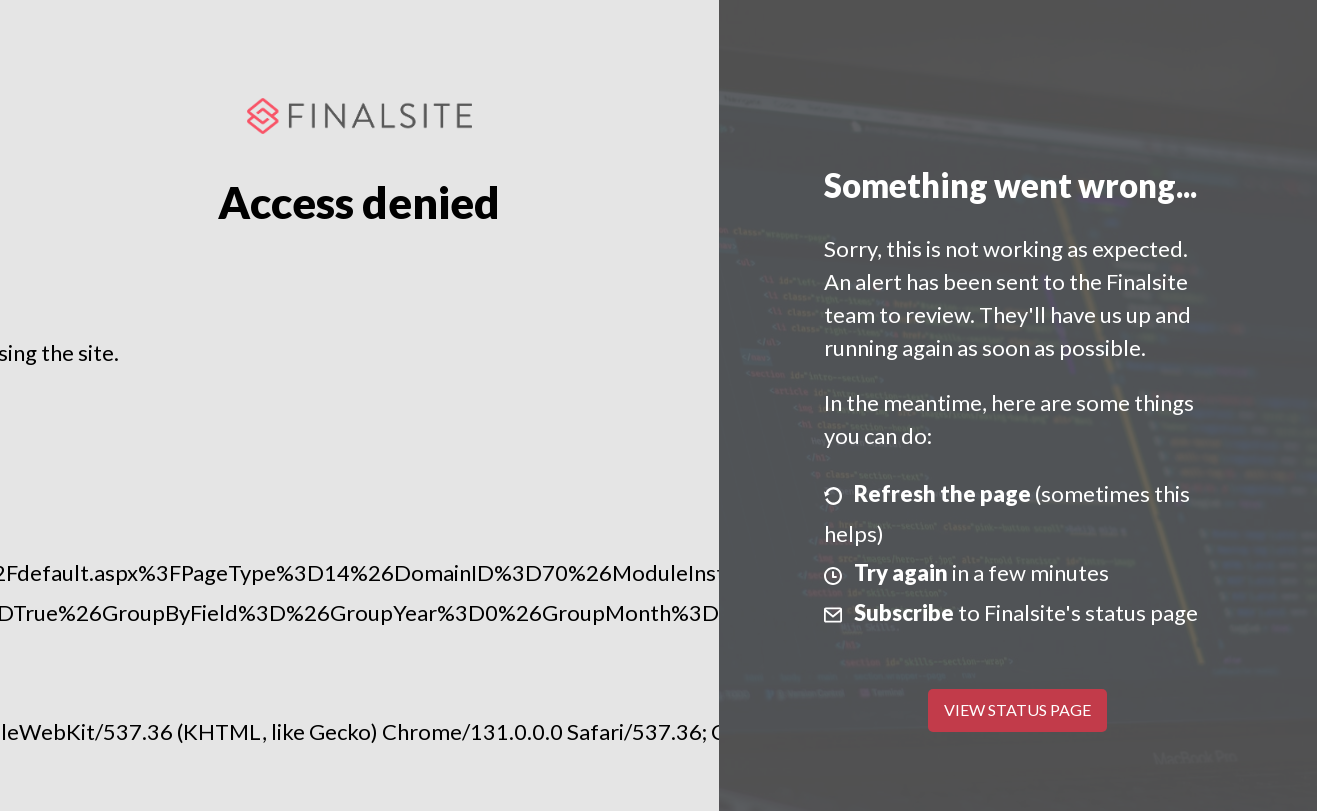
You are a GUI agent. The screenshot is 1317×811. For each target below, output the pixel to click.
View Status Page (1017, 709)
